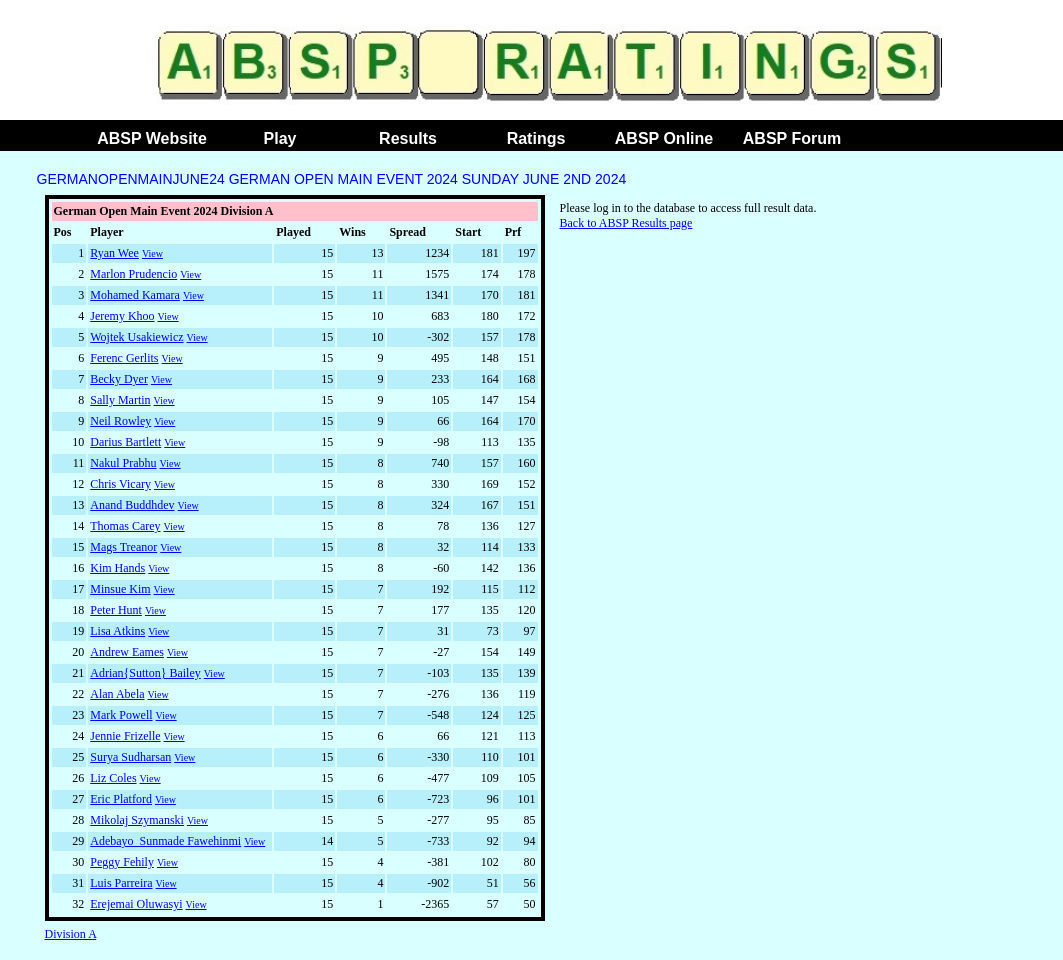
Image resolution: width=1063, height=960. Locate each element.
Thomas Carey (125, 526)
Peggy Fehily (122, 862)
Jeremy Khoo (122, 316)
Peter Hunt (116, 610)
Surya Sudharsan (130, 757)
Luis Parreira (121, 883)
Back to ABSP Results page (626, 223)
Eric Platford (121, 799)
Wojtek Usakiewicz (136, 337)
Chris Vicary (120, 484)
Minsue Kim (120, 589)
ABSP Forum (792, 138)
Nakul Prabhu (123, 463)
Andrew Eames (127, 652)
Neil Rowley (120, 421)
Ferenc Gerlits (124, 358)
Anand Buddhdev (132, 505)
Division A (71, 934)
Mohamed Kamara (135, 295)
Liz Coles (113, 778)
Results (408, 138)
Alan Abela (117, 694)
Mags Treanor (123, 547)
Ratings (536, 138)
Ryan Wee (114, 253)
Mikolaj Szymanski (137, 820)
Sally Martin (120, 400)
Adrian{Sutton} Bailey (145, 673)
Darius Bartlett (125, 442)
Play (280, 138)
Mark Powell (121, 715)
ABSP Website (152, 138)
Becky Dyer (119, 379)
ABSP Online (664, 138)
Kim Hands (117, 568)
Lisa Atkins (117, 631)
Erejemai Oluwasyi (136, 904)
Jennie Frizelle (125, 736)
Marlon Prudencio (133, 274)
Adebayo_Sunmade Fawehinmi (165, 841)
